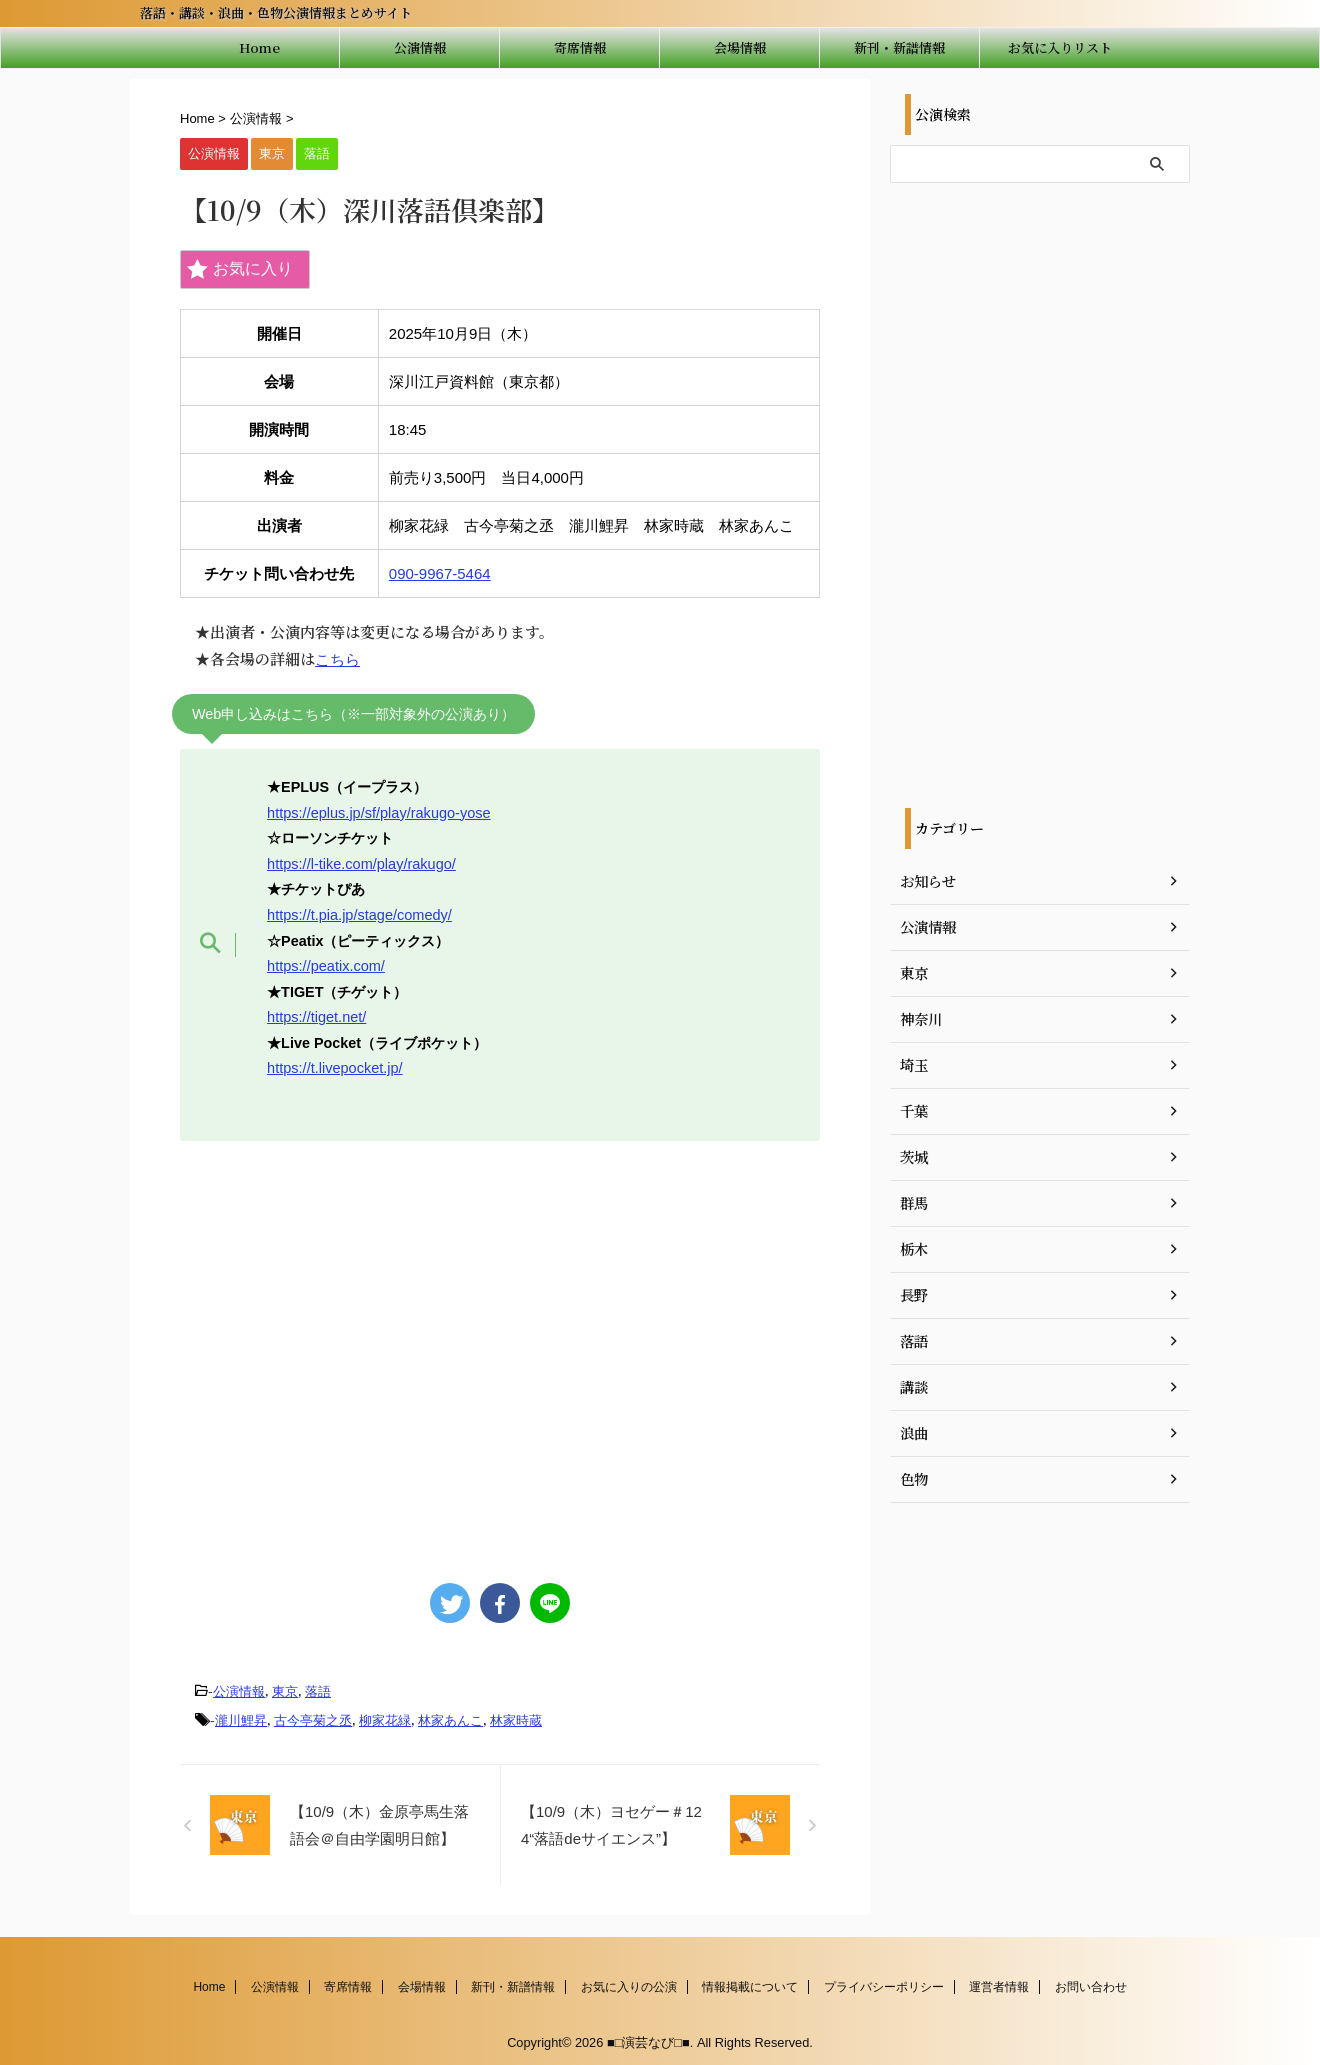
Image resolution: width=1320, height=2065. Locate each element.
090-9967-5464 (440, 573)
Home (259, 47)
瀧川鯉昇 (241, 1717)
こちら (337, 659)
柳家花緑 (385, 1717)
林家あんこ (450, 1717)
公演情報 (420, 47)
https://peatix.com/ (325, 964)
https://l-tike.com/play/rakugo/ (360, 863)
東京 (285, 1689)
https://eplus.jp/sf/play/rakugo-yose (378, 812)
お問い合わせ (1091, 1982)
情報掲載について (750, 1982)
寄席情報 (580, 47)
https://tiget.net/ (316, 1015)
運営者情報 (999, 1982)
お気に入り (240, 269)
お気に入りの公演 (629, 1982)
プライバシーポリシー (884, 1982)
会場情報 (740, 47)
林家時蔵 (516, 1717)
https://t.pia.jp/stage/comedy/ (358, 913)
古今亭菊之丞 (313, 1717)
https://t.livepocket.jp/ (334, 1066)
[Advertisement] (500, 1350)
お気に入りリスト (1060, 47)
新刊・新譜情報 (899, 47)
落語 (318, 1689)
